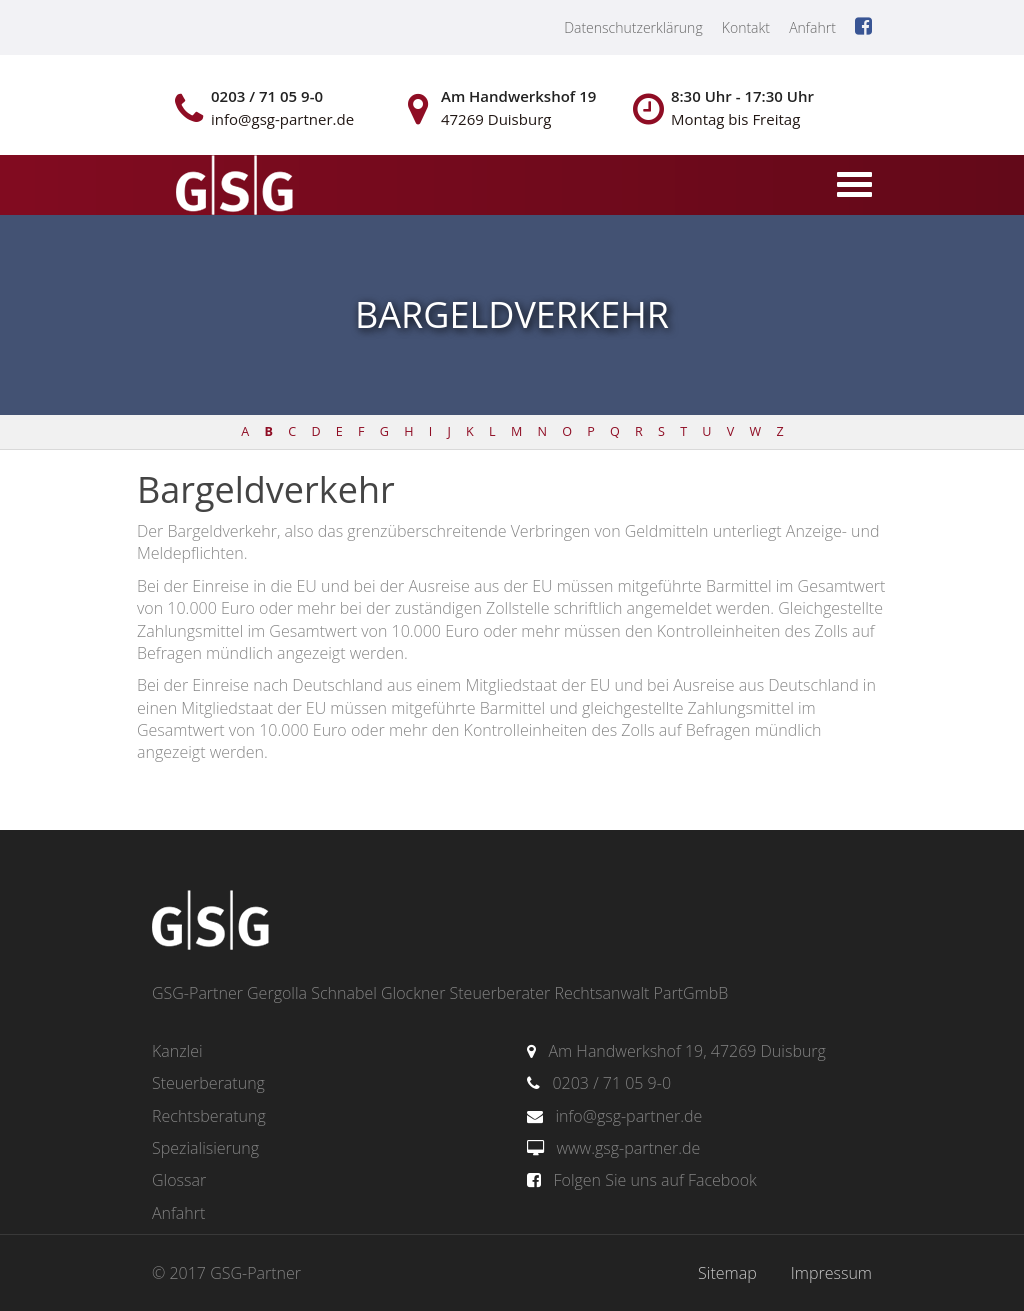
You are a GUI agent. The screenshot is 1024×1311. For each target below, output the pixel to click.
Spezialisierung (205, 1148)
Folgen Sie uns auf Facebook (654, 1180)
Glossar (179, 1180)
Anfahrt (812, 27)
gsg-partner (232, 187)
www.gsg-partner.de (628, 1148)
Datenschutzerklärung (633, 27)
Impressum (831, 1273)
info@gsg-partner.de (628, 1116)
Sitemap (727, 1273)
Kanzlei (177, 1051)
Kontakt (746, 27)
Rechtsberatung (209, 1116)
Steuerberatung (208, 1083)
